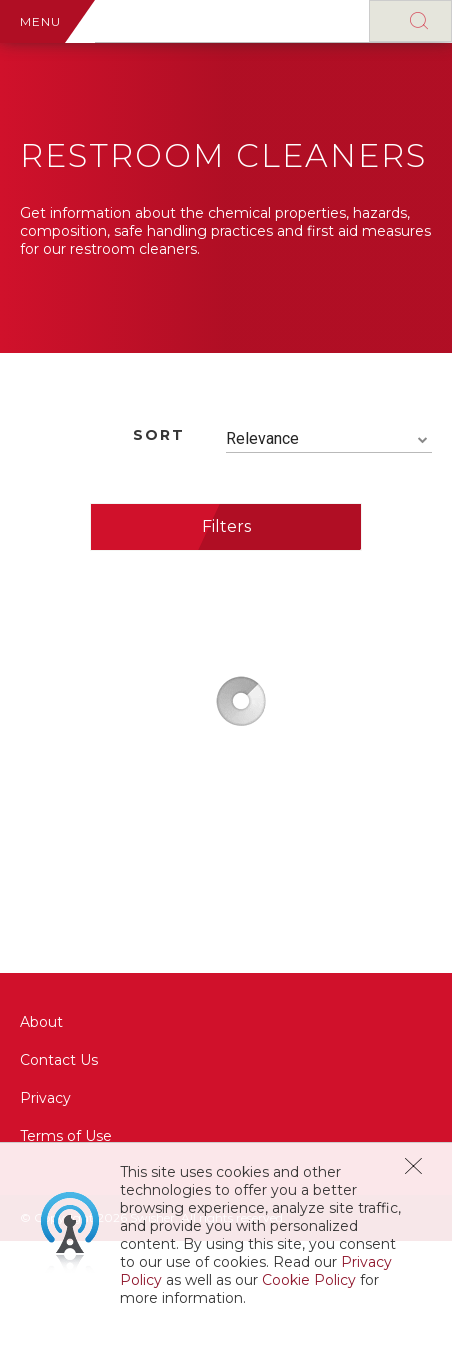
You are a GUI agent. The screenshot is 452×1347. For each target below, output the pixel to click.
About (41, 1022)
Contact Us (59, 1060)
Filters (226, 526)
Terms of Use (66, 1136)
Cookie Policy (309, 1280)
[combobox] (329, 439)
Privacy (45, 1098)
